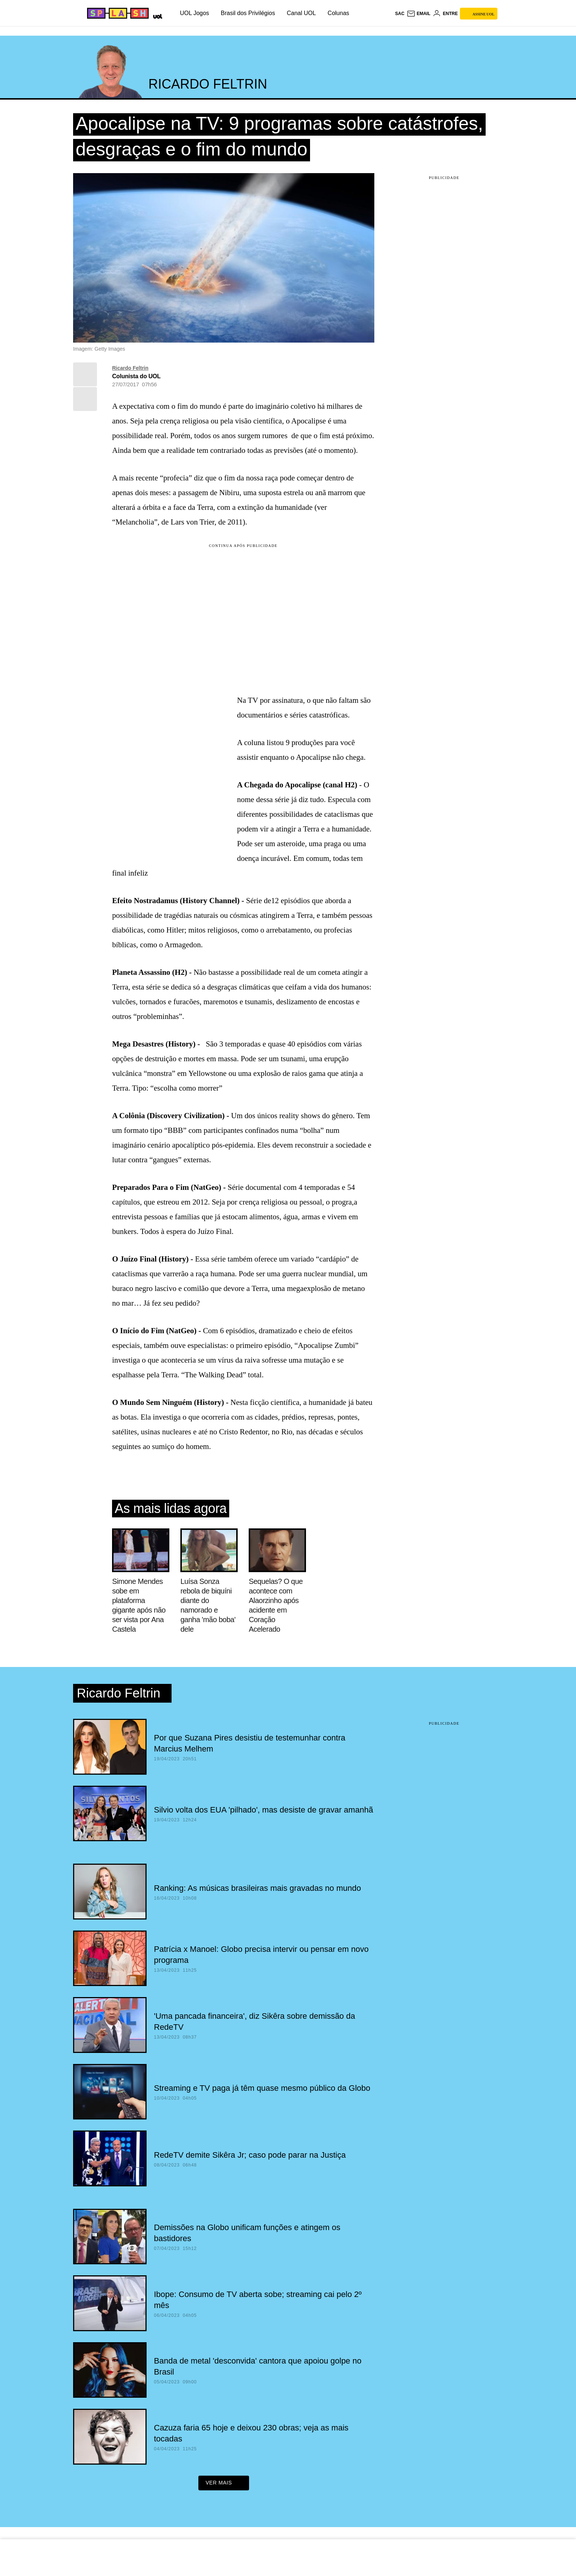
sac (399, 13)
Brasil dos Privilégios (248, 13)
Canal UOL (301, 13)
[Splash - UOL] (117, 13)
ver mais (224, 2484)
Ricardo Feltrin (130, 368)
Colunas (338, 13)
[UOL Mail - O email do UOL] (419, 13)
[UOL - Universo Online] (156, 15)
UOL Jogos (194, 13)
